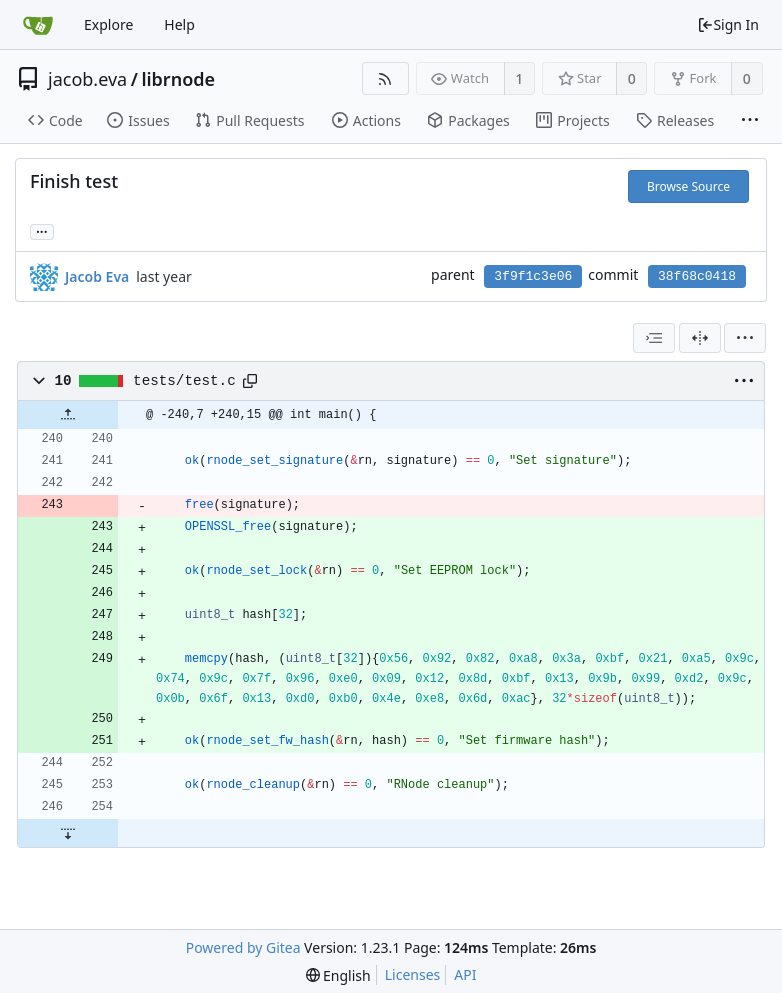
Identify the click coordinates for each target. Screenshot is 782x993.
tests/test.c (184, 381)
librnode (178, 79)
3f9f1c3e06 (533, 276)
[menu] (745, 338)
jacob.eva (87, 79)
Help (179, 24)
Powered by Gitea (243, 947)
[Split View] (700, 338)
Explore (108, 24)
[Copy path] (250, 381)
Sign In (728, 24)
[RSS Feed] (385, 78)
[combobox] (654, 338)
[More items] (750, 121)
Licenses (413, 974)
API (465, 974)
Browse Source (688, 186)
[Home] (38, 25)
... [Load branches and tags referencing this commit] (42, 230)
